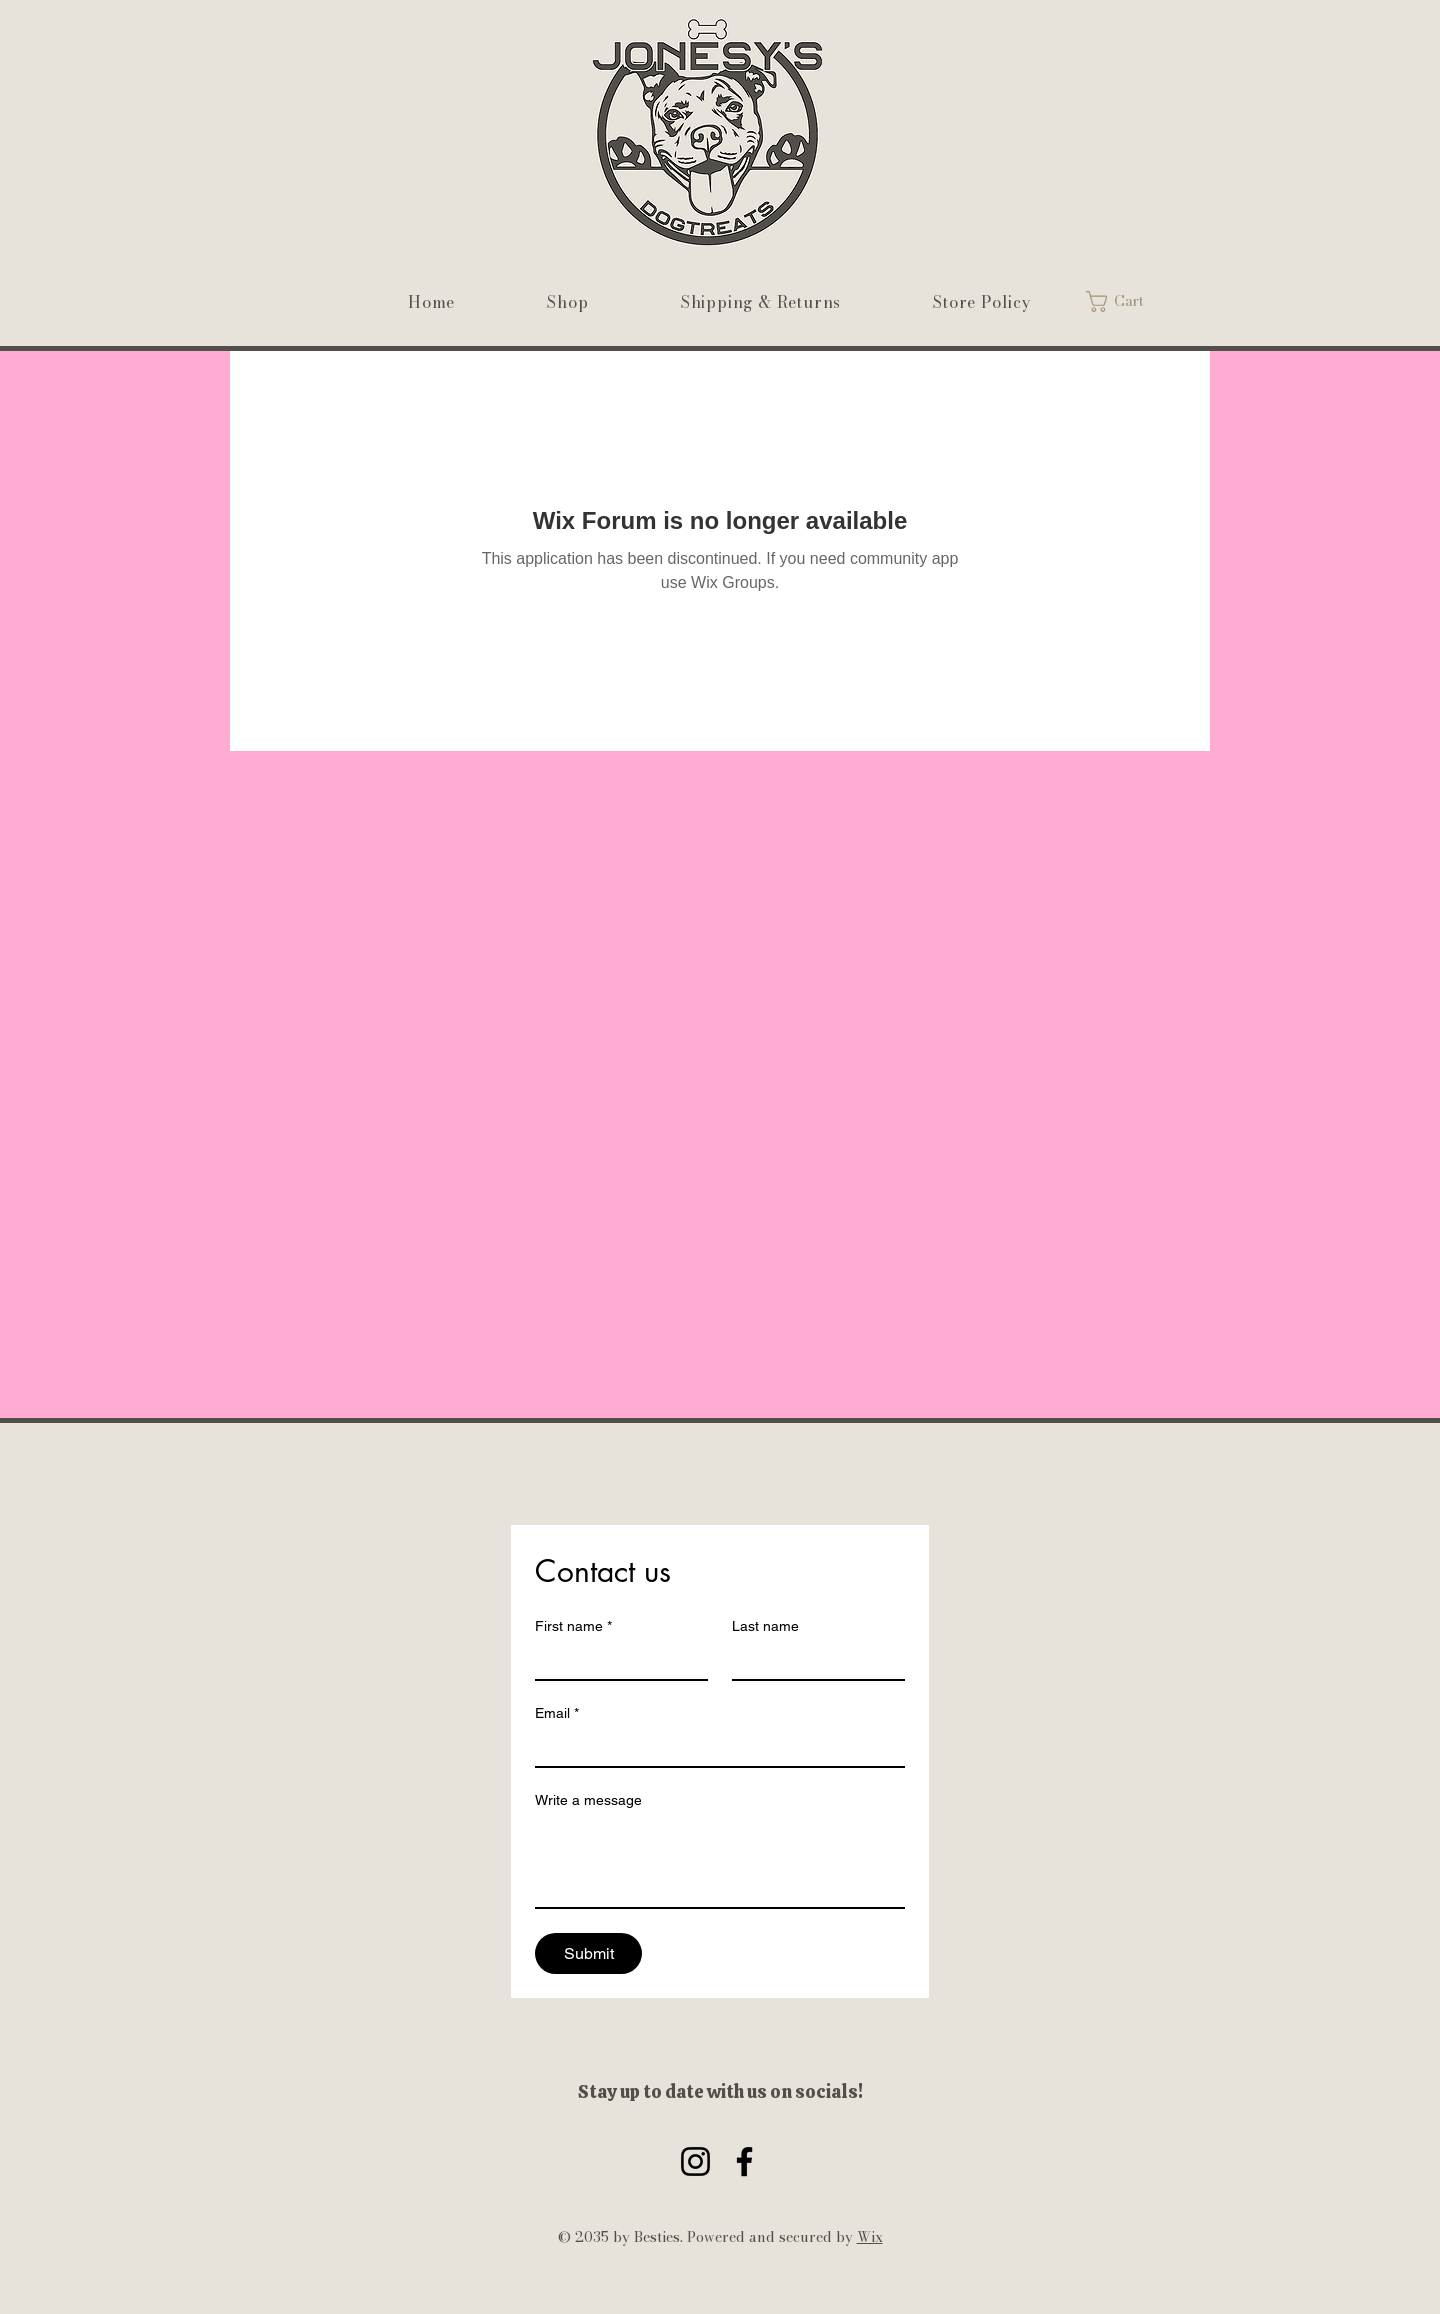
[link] (1128, 301)
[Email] (714, 1748)
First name (573, 1626)
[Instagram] (695, 2161)
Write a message (588, 1800)
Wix (870, 2237)
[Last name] (812, 1661)
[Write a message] (720, 1862)
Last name (765, 1626)
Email (557, 1713)
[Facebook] (744, 2161)
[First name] (615, 1661)
